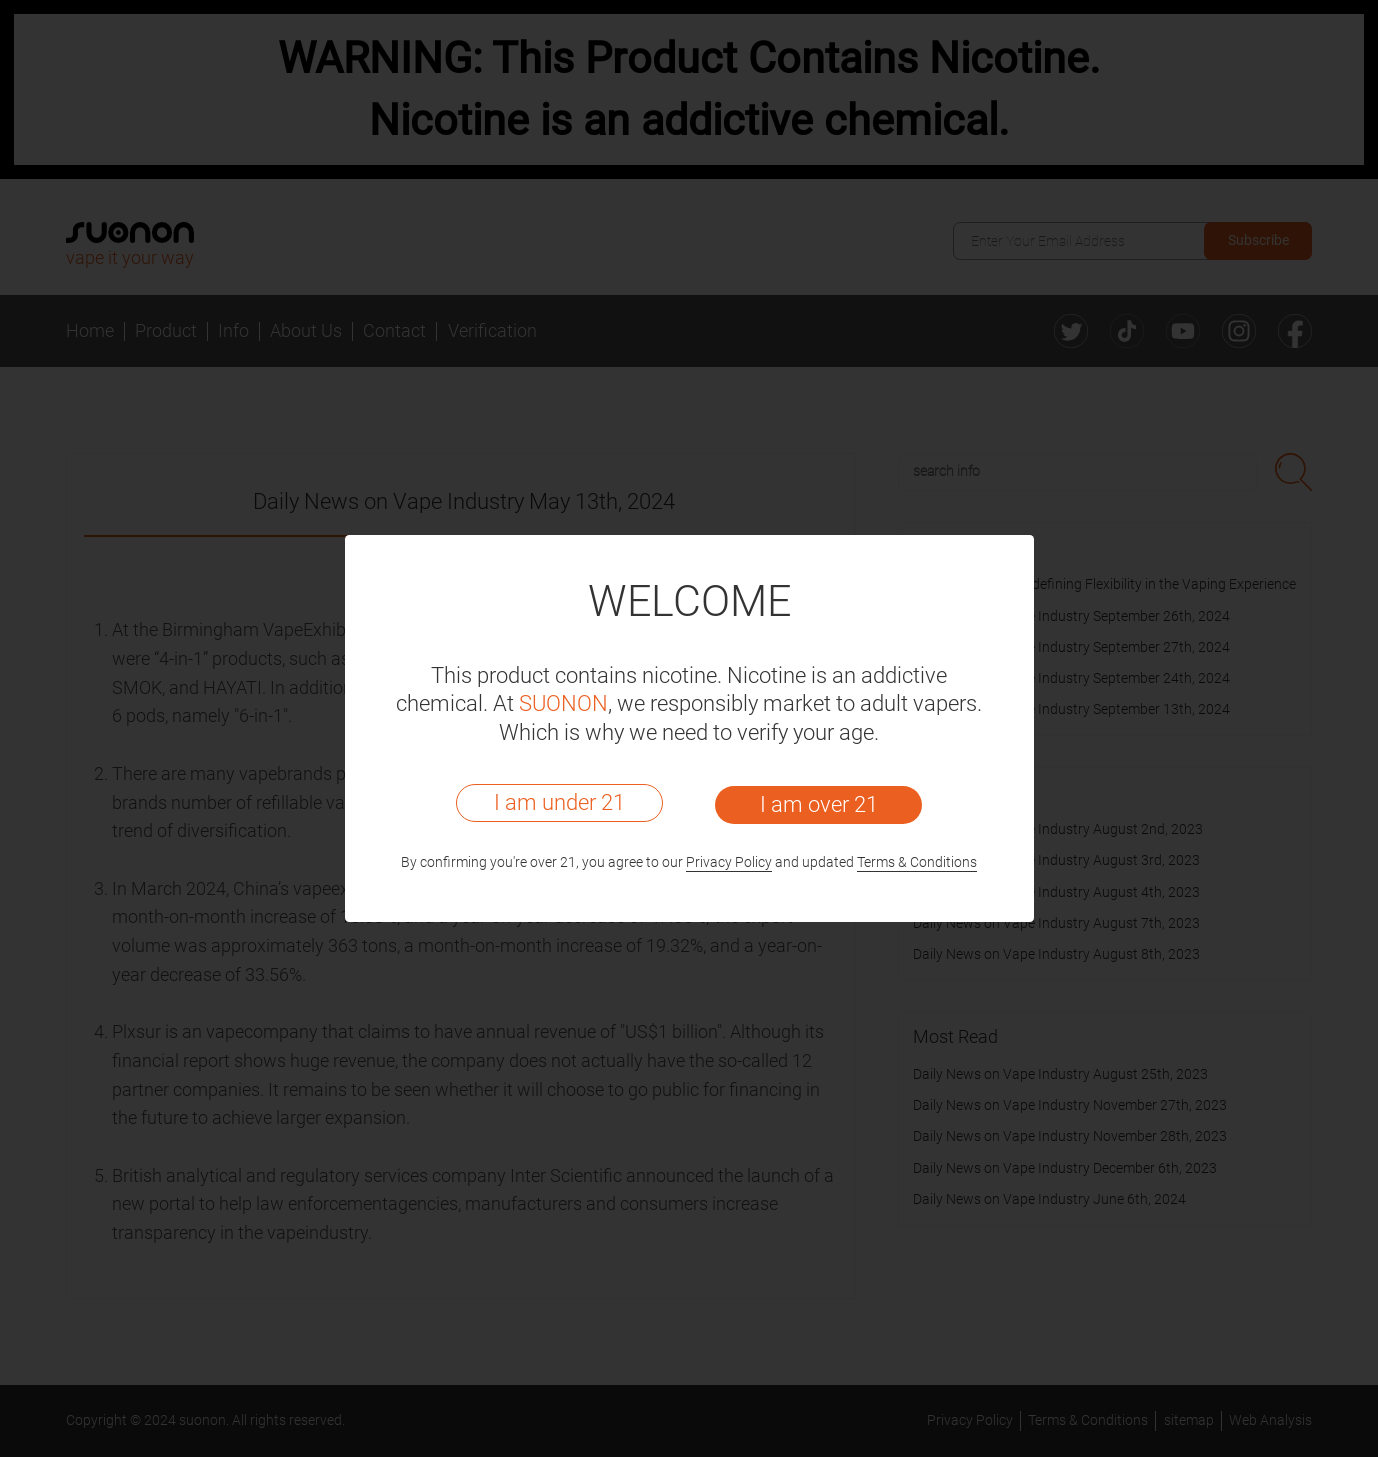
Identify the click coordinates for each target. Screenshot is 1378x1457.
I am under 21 (559, 802)
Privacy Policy (729, 862)
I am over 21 (819, 804)
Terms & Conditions (917, 862)
